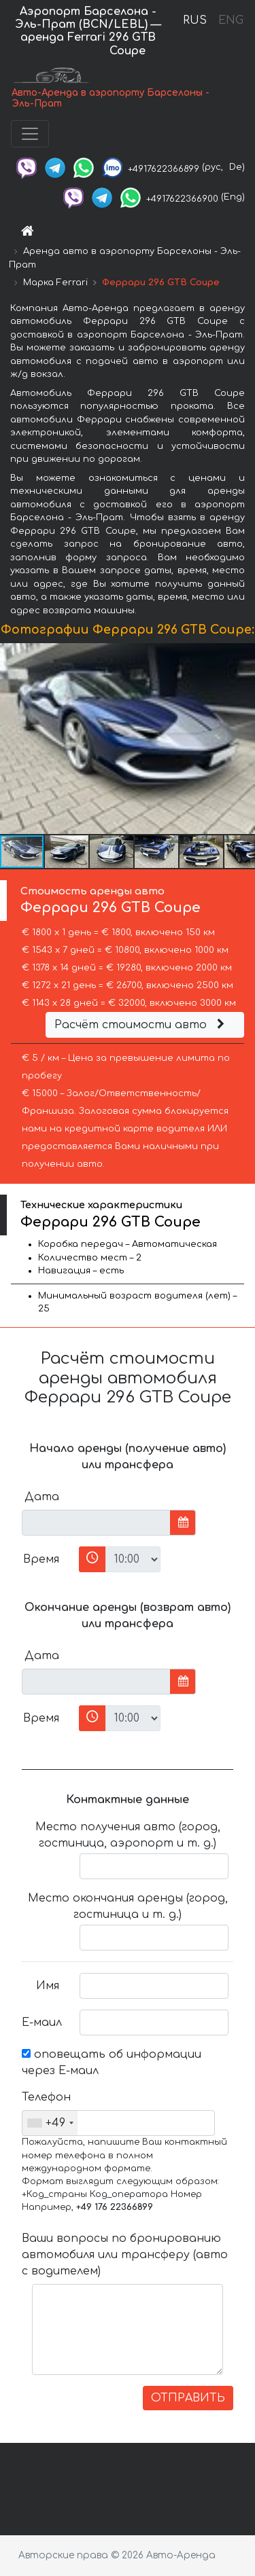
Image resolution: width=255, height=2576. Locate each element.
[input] (96, 1523)
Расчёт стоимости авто (141, 1025)
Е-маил (42, 2022)
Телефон (45, 2097)
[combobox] (50, 2123)
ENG (230, 20)
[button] (243, 739)
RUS (195, 20)
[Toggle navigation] (30, 133)
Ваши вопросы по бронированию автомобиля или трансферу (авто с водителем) (125, 2254)
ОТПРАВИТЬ (188, 2398)
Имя (47, 1986)
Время (41, 1559)
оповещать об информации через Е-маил (111, 2062)
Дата (41, 1497)
